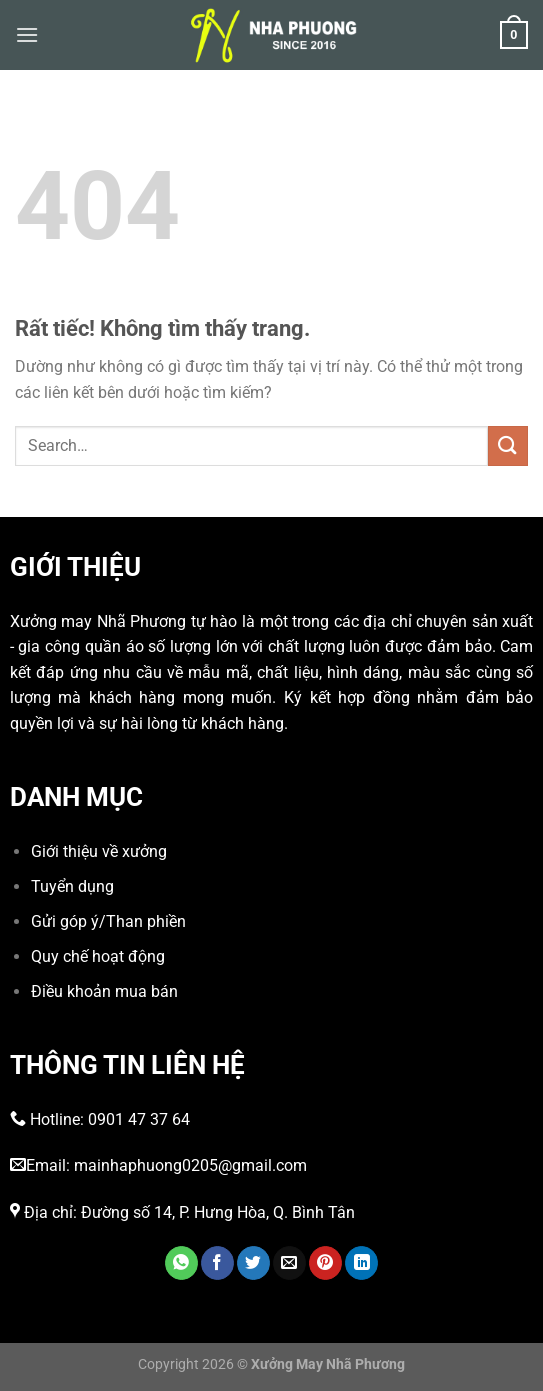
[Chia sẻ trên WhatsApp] (181, 1263)
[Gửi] (508, 445)
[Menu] (27, 34)
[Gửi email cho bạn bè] (289, 1263)
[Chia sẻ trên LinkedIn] (361, 1263)
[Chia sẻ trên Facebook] (217, 1263)
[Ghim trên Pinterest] (325, 1263)
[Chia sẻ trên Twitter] (253, 1263)
